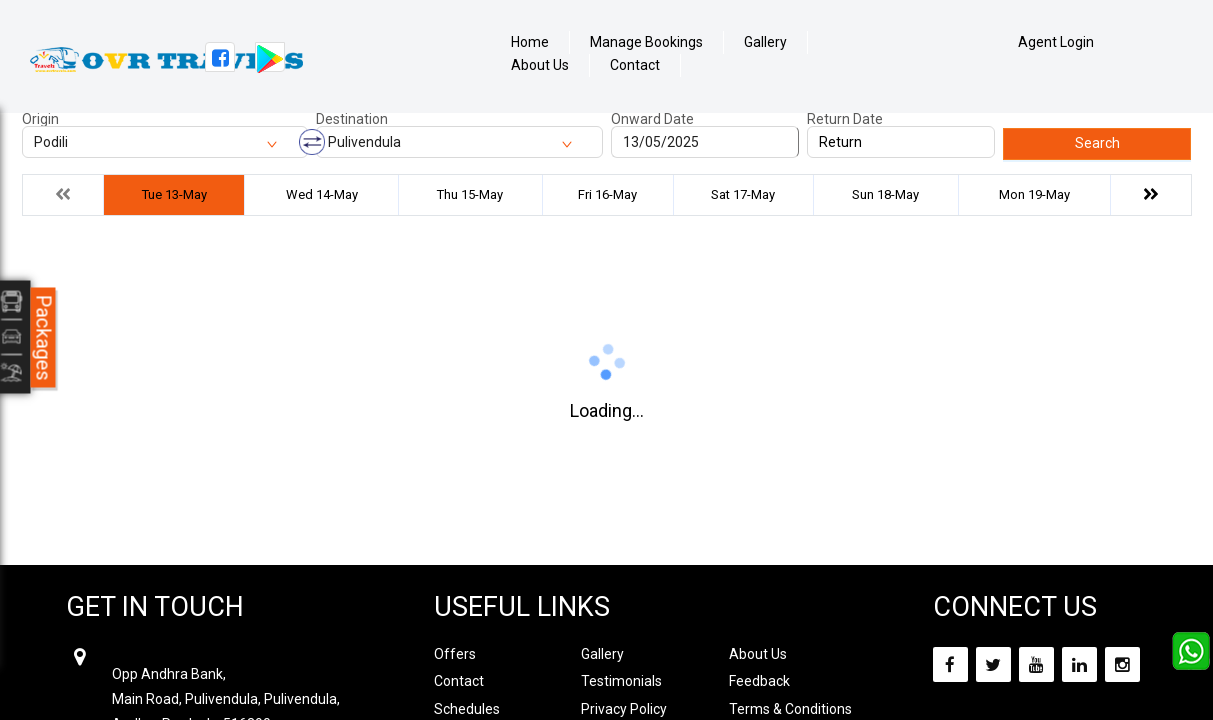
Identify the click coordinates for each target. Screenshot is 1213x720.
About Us (540, 65)
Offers (455, 654)
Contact (635, 65)
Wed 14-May (322, 194)
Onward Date (652, 119)
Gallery (765, 42)
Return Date (845, 119)
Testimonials (621, 681)
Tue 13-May (174, 194)
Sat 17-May (743, 194)
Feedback (759, 681)
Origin (40, 119)
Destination (352, 119)
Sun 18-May (885, 194)
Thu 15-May (470, 194)
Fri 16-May (607, 194)
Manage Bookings (646, 42)
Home (530, 42)
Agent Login (1056, 42)
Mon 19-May (1034, 194)
